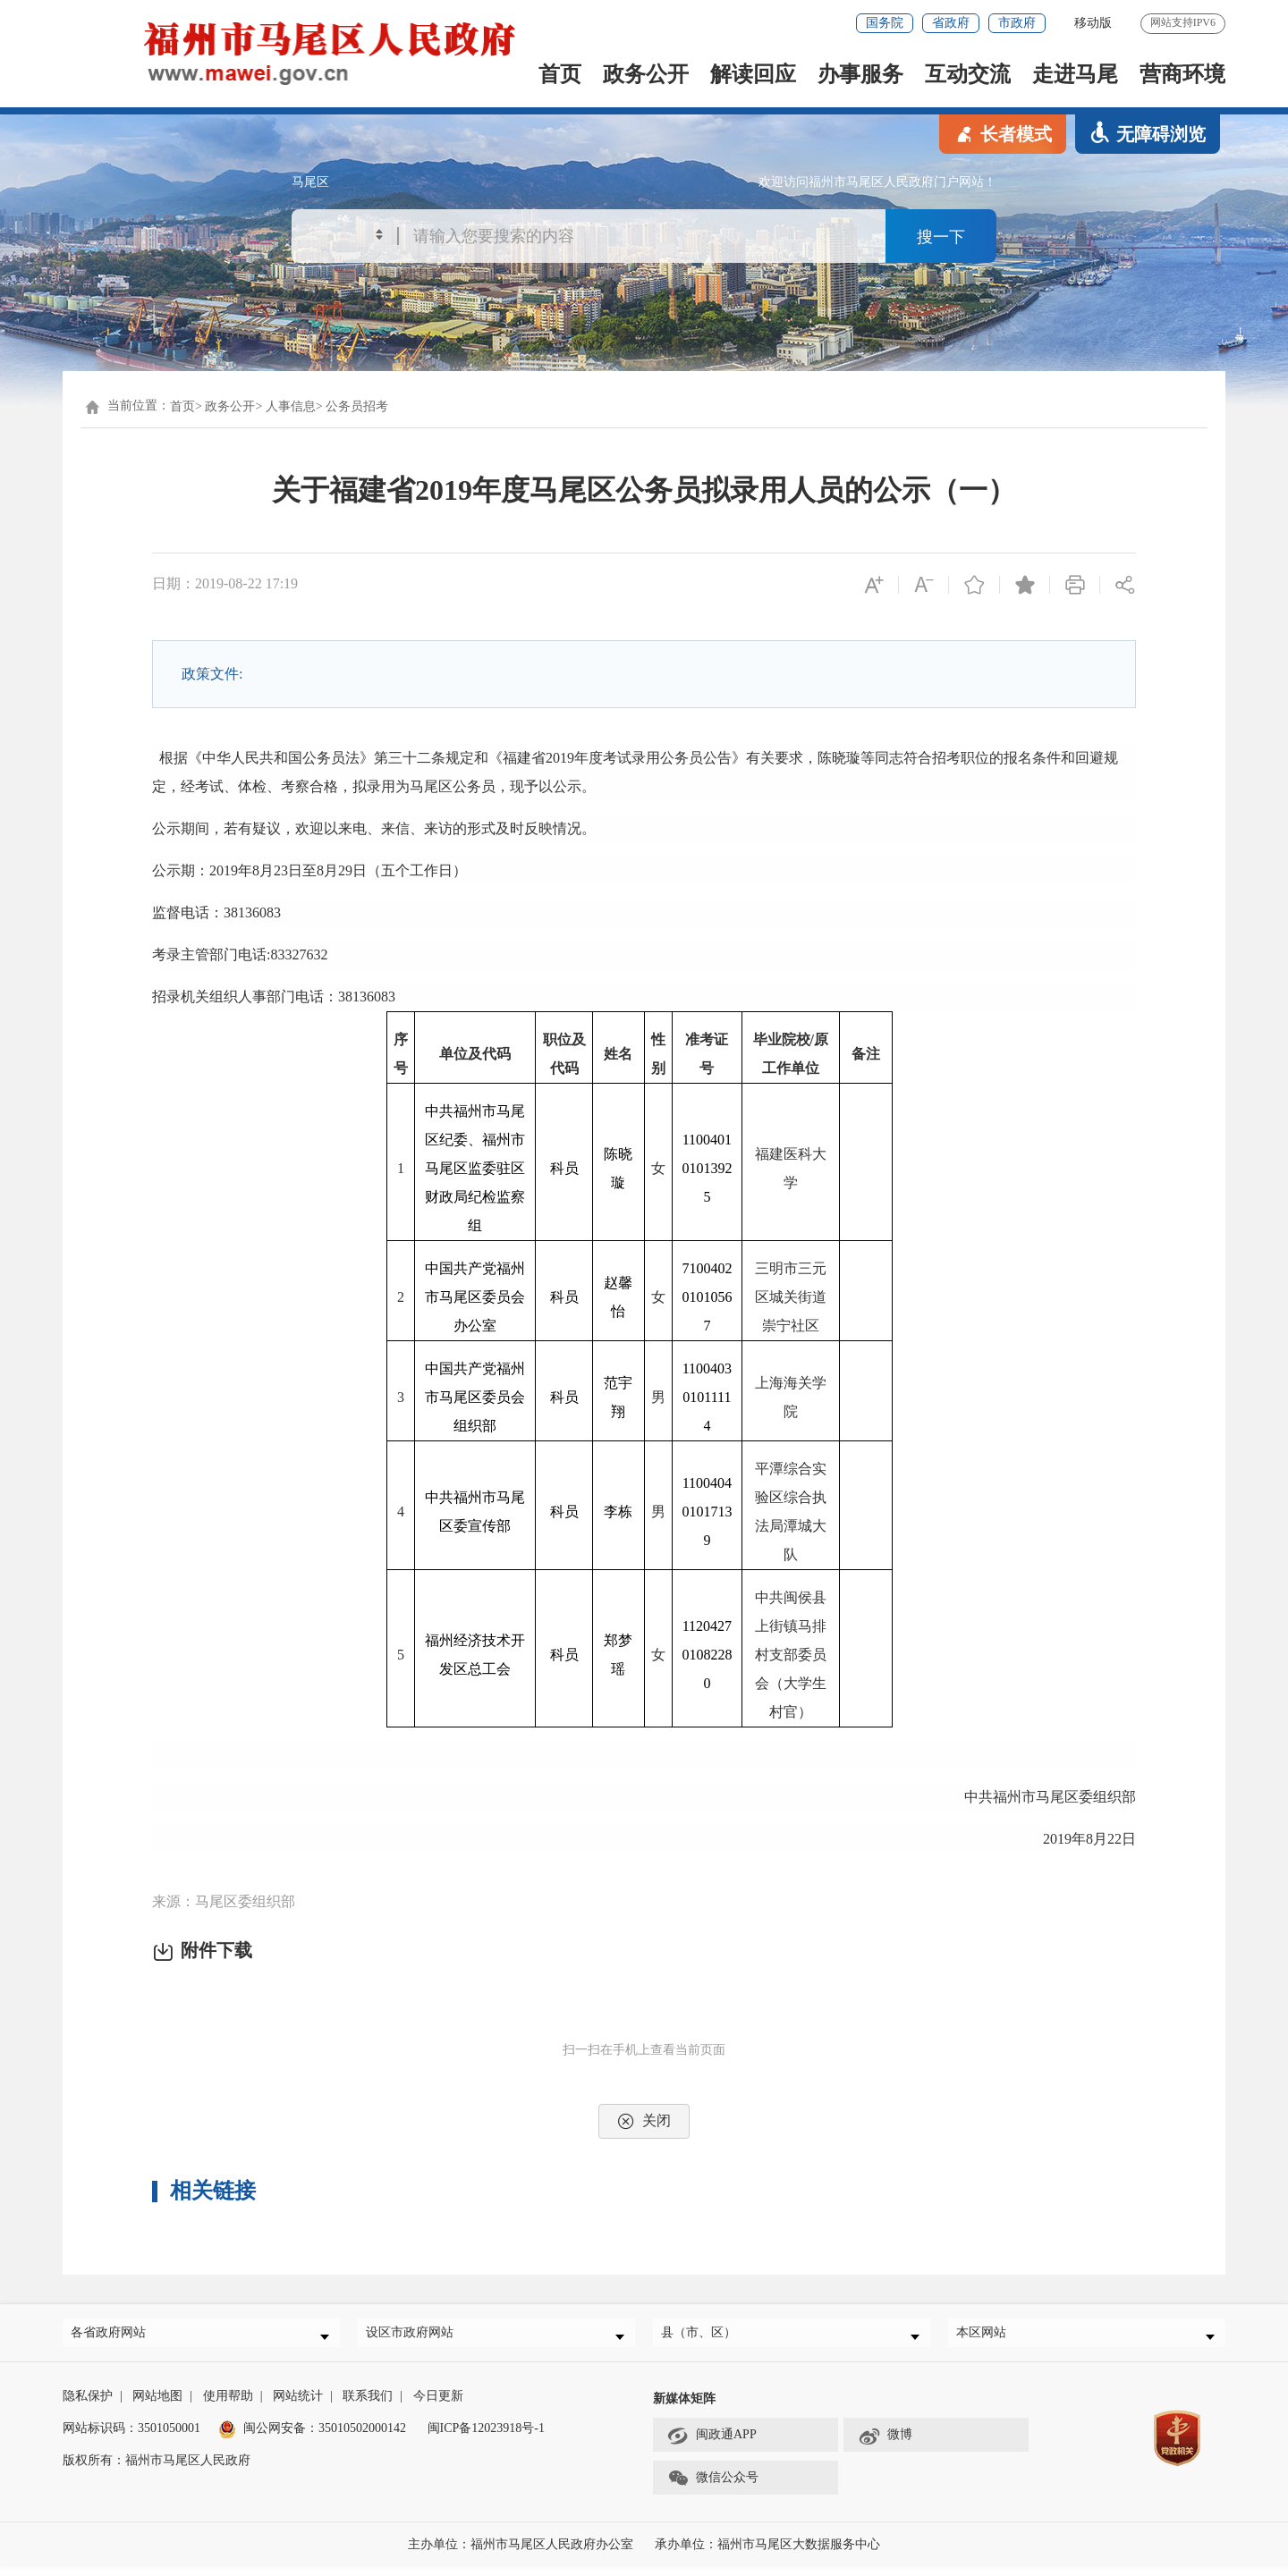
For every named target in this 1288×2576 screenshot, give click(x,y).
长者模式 (1002, 133)
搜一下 (941, 238)
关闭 (644, 2121)
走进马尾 (1075, 74)
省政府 (951, 23)
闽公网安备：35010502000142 (324, 2437)
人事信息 (291, 406)
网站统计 (298, 2404)
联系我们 (368, 2404)
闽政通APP (712, 2444)
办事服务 (860, 74)
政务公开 (646, 74)
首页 (559, 74)
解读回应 (753, 74)
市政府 (1017, 23)
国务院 (884, 23)
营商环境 (1182, 74)
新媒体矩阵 (684, 2407)
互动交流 (968, 74)
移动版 (1093, 23)
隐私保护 (88, 2404)
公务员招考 (357, 406)
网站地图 (157, 2404)
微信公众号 (712, 2487)
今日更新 (438, 2404)
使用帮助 (228, 2404)
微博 (885, 2444)
